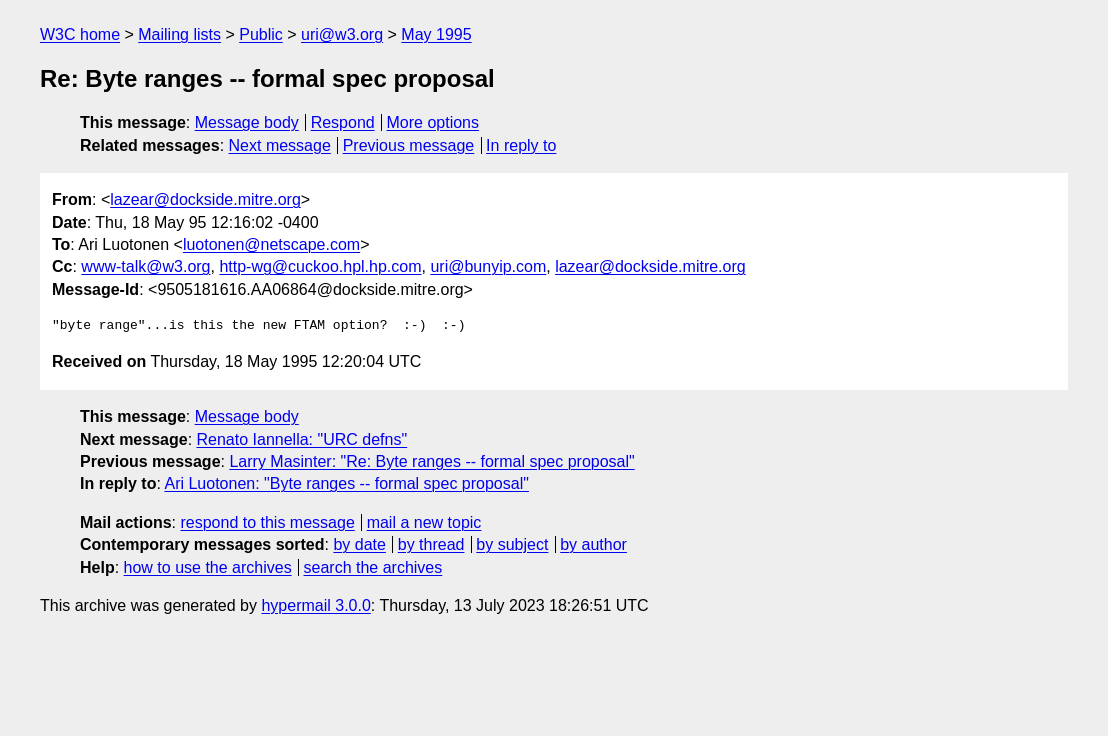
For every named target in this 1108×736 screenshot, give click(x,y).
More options (433, 122)
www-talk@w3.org (145, 266)
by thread (431, 544)
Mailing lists (179, 34)
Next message (280, 145)
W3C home (80, 34)
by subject (512, 544)
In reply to (521, 145)
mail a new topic (424, 522)
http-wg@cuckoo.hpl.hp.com (320, 266)
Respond (343, 122)
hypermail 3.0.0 (315, 605)
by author (593, 544)
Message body (247, 122)
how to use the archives (208, 567)
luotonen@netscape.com (271, 244)
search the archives (373, 567)
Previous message (409, 145)
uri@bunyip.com (488, 266)
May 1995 (436, 34)
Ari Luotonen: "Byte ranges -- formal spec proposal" (346, 483)
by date (359, 544)
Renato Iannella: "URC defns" (302, 439)
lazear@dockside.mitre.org (205, 199)
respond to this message (267, 522)
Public (261, 34)
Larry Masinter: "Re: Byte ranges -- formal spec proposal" (431, 461)
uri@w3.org (342, 34)
